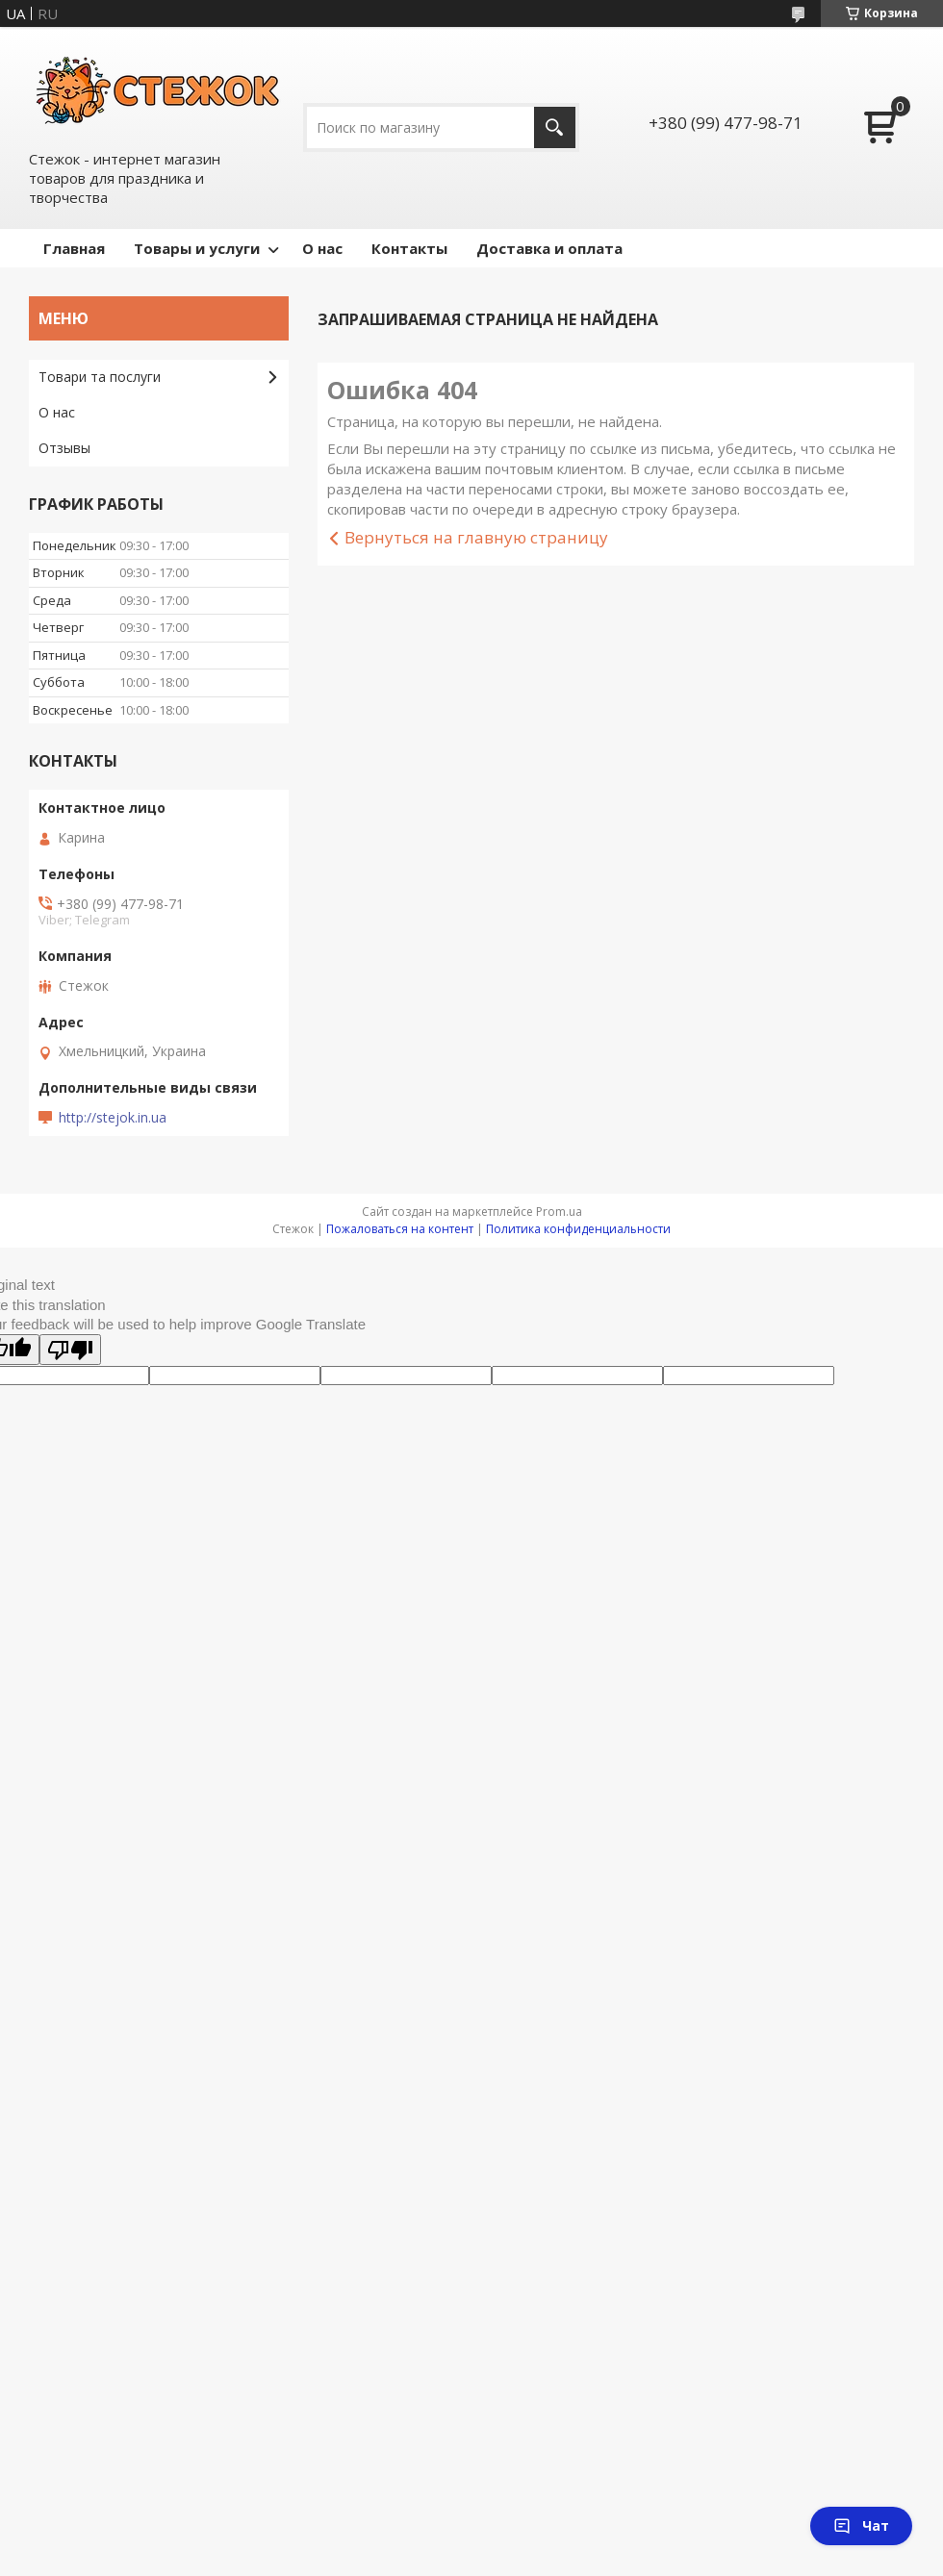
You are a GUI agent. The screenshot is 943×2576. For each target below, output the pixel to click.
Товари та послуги (99, 376)
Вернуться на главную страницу (476, 537)
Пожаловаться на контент (399, 1229)
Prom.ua (559, 1211)
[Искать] (554, 127)
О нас (322, 248)
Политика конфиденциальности (578, 1229)
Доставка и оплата (549, 248)
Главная (74, 248)
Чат (861, 2525)
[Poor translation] (70, 1349)
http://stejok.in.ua (112, 1117)
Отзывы (64, 448)
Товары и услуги (197, 248)
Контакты (409, 248)
